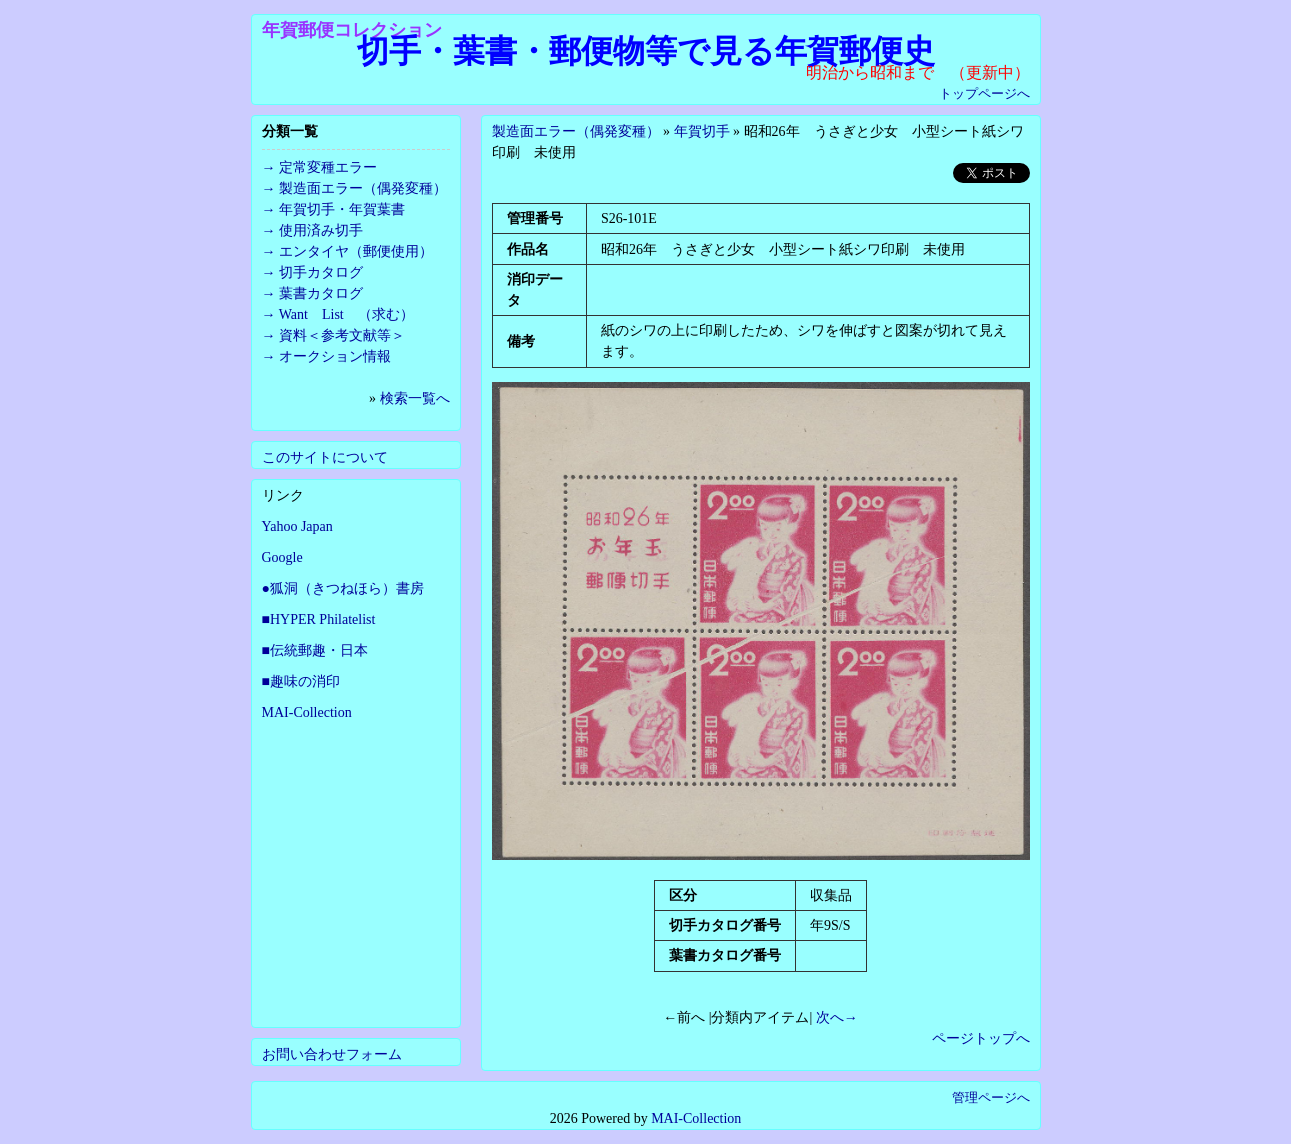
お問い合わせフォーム (332, 1054)
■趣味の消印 (301, 681)
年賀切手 (702, 131)
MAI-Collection (307, 712)
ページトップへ (981, 1038)
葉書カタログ (321, 293)
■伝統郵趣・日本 (315, 650)
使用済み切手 (321, 230)
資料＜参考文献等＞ (342, 335)
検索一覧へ (415, 398)
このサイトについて (325, 457)
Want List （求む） (346, 314)
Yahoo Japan (297, 526)
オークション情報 (335, 356)
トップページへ (984, 93)
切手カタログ (321, 272)
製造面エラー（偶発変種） (576, 131)
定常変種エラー (328, 167)
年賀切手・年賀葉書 (342, 209)
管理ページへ (991, 1097)
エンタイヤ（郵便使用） (356, 251)
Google (282, 557)
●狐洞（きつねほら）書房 (343, 588)
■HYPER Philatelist (319, 619)
